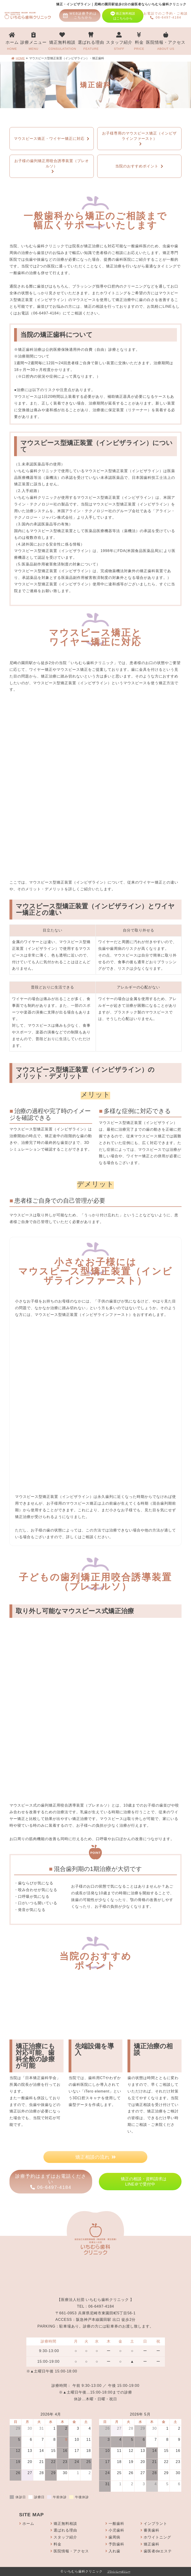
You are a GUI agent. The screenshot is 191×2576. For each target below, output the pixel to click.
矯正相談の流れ (92, 2157)
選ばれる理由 (91, 42)
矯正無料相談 (62, 42)
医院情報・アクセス (165, 42)
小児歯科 (116, 2530)
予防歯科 (116, 2544)
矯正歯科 (151, 2544)
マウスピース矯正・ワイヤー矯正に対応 (49, 139)
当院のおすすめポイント (136, 166)
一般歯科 (116, 2524)
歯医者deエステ (158, 2551)
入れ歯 (114, 2551)
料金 (139, 42)
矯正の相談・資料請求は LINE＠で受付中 (140, 2181)
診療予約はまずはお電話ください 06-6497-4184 (50, 2182)
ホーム (12, 42)
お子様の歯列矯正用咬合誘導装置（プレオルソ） (51, 163)
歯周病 (114, 2537)
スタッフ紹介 (119, 42)
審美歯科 (151, 2530)
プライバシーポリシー (118, 2571)
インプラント (155, 2524)
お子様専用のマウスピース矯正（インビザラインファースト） (139, 135)
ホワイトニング (157, 2537)
